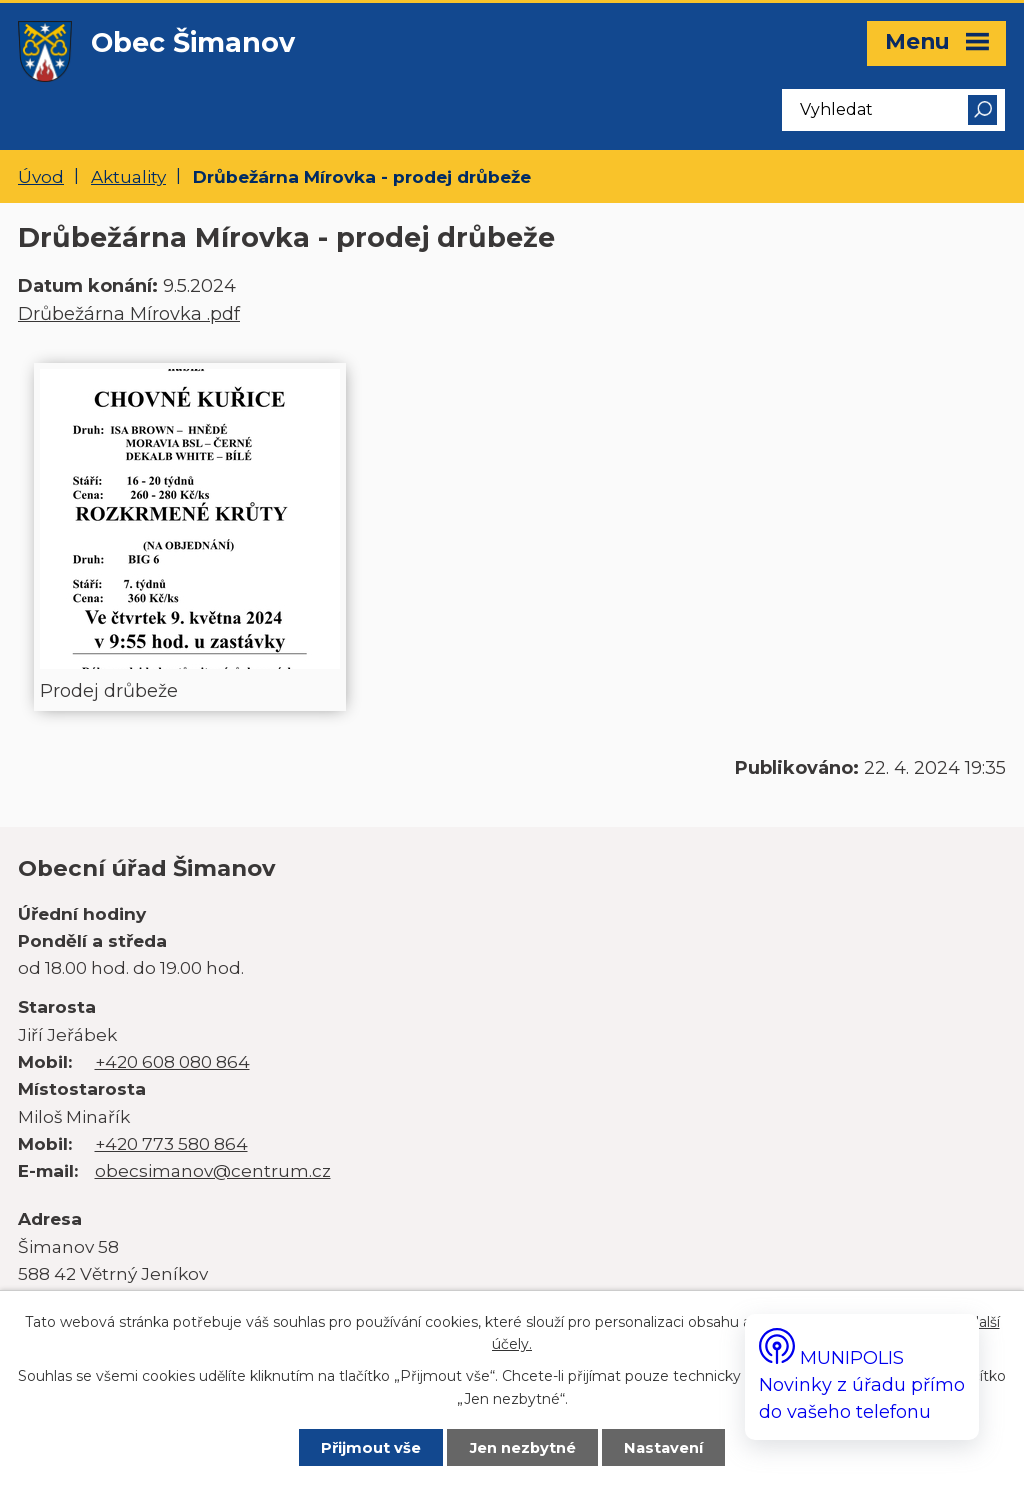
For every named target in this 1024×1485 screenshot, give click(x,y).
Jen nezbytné (523, 1448)
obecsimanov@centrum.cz (213, 1170)
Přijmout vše (371, 1448)
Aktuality (128, 176)
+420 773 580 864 (171, 1143)
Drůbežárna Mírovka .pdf (129, 314)
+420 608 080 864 (172, 1061)
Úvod (41, 176)
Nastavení (663, 1448)
